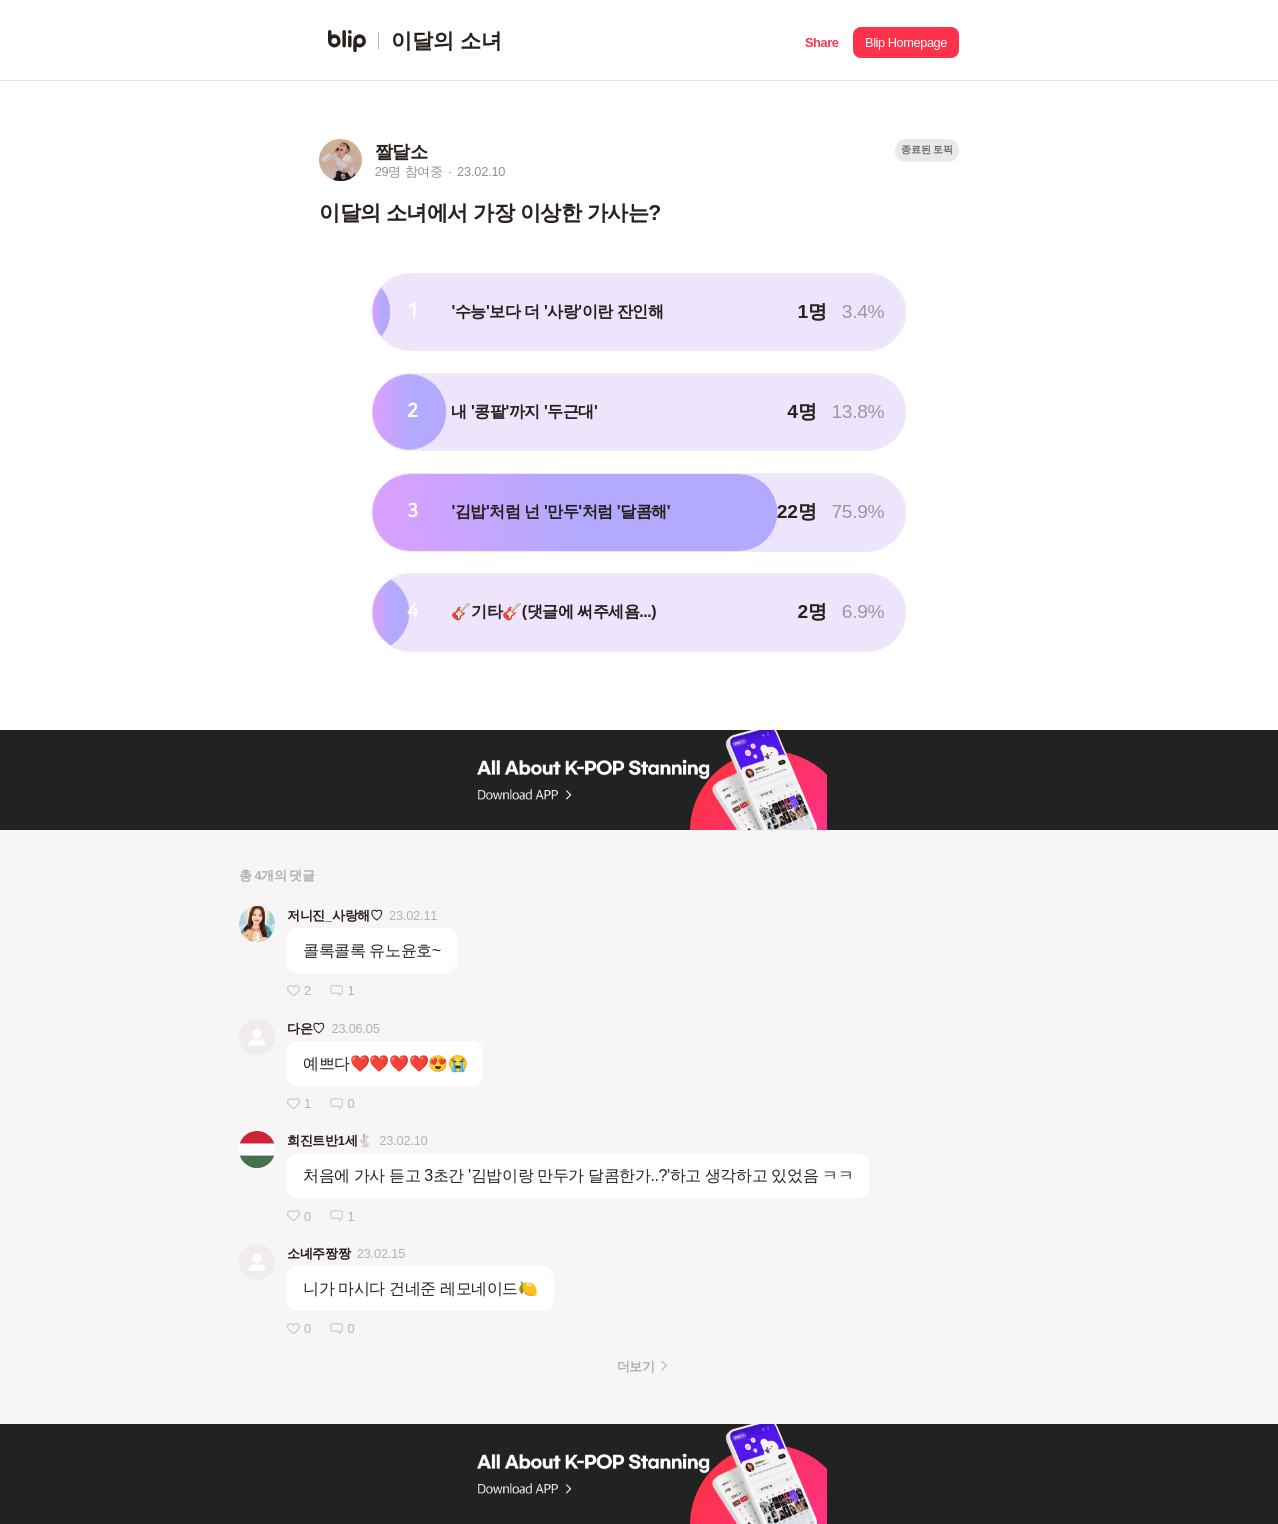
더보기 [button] (635, 1366)
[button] (821, 40)
